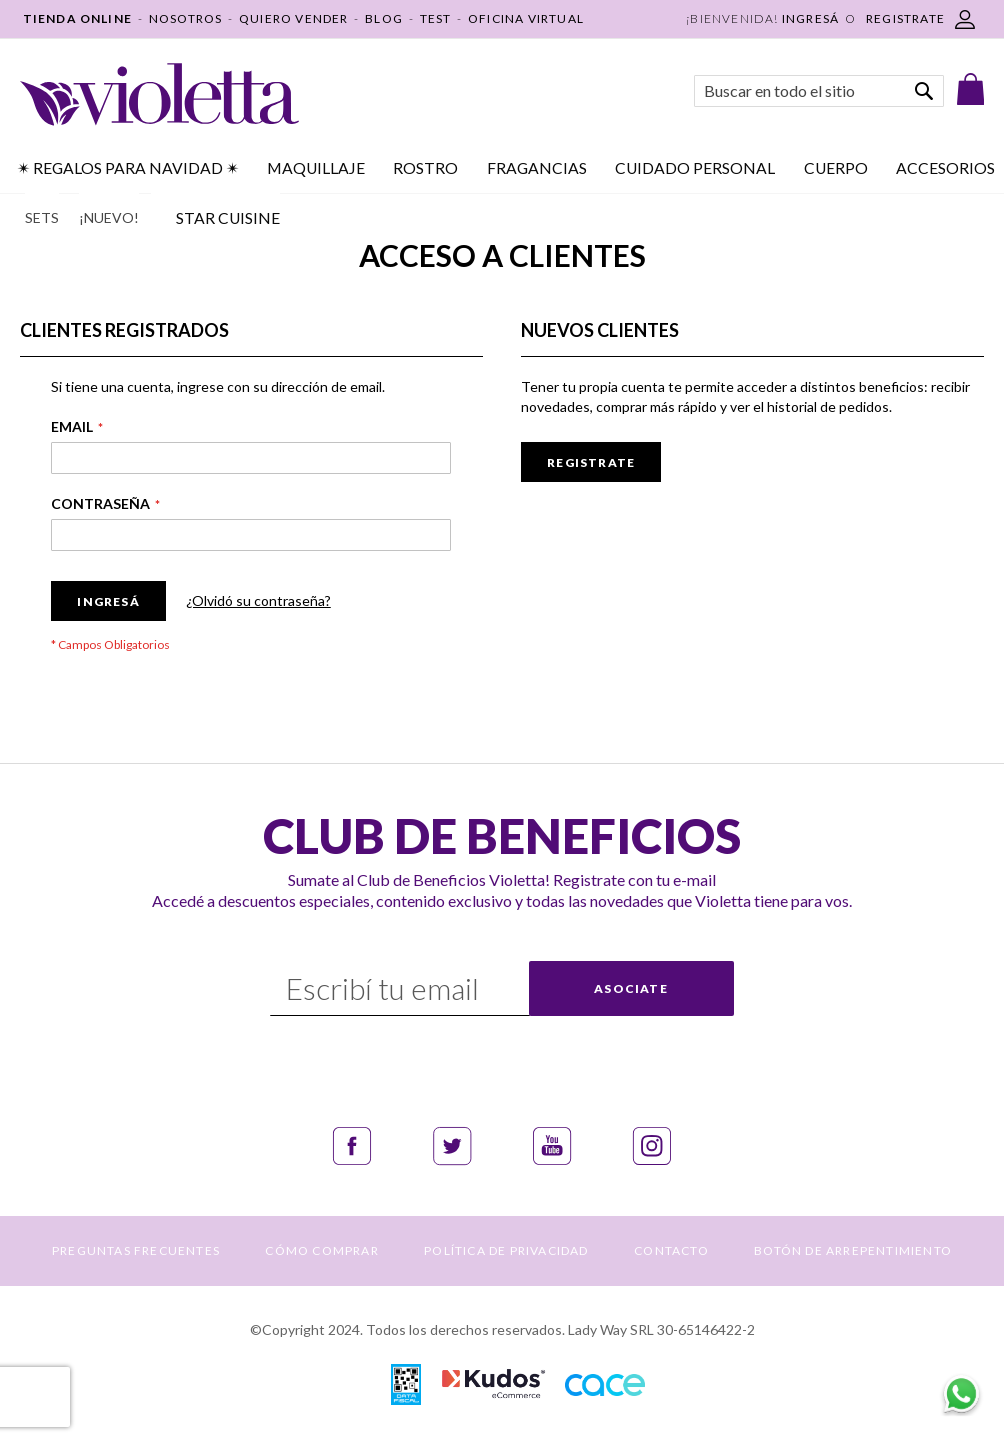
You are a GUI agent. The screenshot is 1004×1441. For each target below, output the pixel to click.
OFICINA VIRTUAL (526, 18)
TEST (436, 18)
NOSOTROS (186, 18)
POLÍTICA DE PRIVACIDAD (506, 1250)
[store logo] (159, 94)
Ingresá (810, 18)
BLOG (384, 18)
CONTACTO (671, 1250)
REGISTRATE (905, 18)
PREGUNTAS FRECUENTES (136, 1250)
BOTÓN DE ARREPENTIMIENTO (853, 1250)
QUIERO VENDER (294, 18)
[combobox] (819, 91)
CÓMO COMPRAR (321, 1250)
